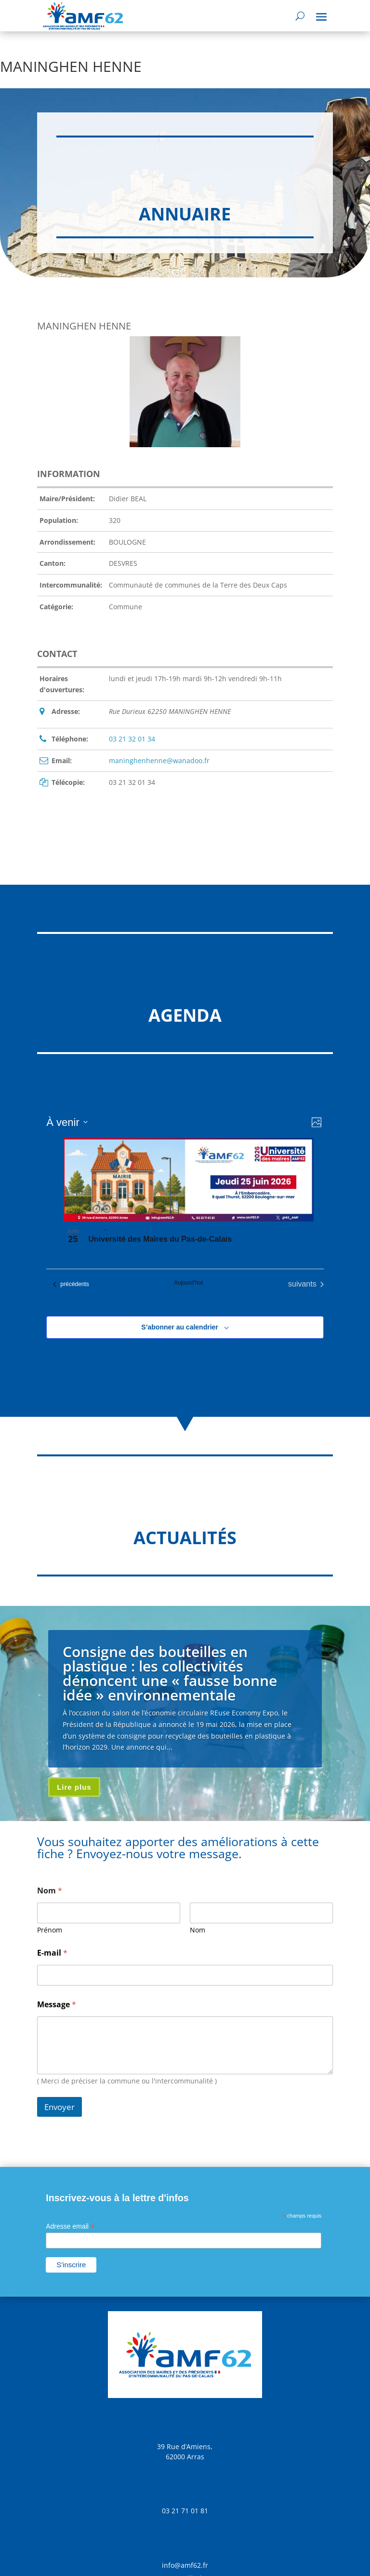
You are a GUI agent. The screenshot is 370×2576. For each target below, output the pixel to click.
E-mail (52, 1953)
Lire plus (74, 1787)
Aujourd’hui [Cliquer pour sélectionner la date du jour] (188, 1282)
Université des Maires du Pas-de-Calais (160, 1239)
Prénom (49, 1930)
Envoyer (59, 2106)
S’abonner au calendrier (179, 1327)
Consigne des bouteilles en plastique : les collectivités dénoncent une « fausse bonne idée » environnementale (170, 1673)
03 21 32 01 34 (132, 738)
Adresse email (70, 2226)
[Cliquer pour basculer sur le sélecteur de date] (66, 1122)
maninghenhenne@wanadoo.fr (159, 760)
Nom (197, 1930)
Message (56, 2004)
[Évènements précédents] (71, 1284)
